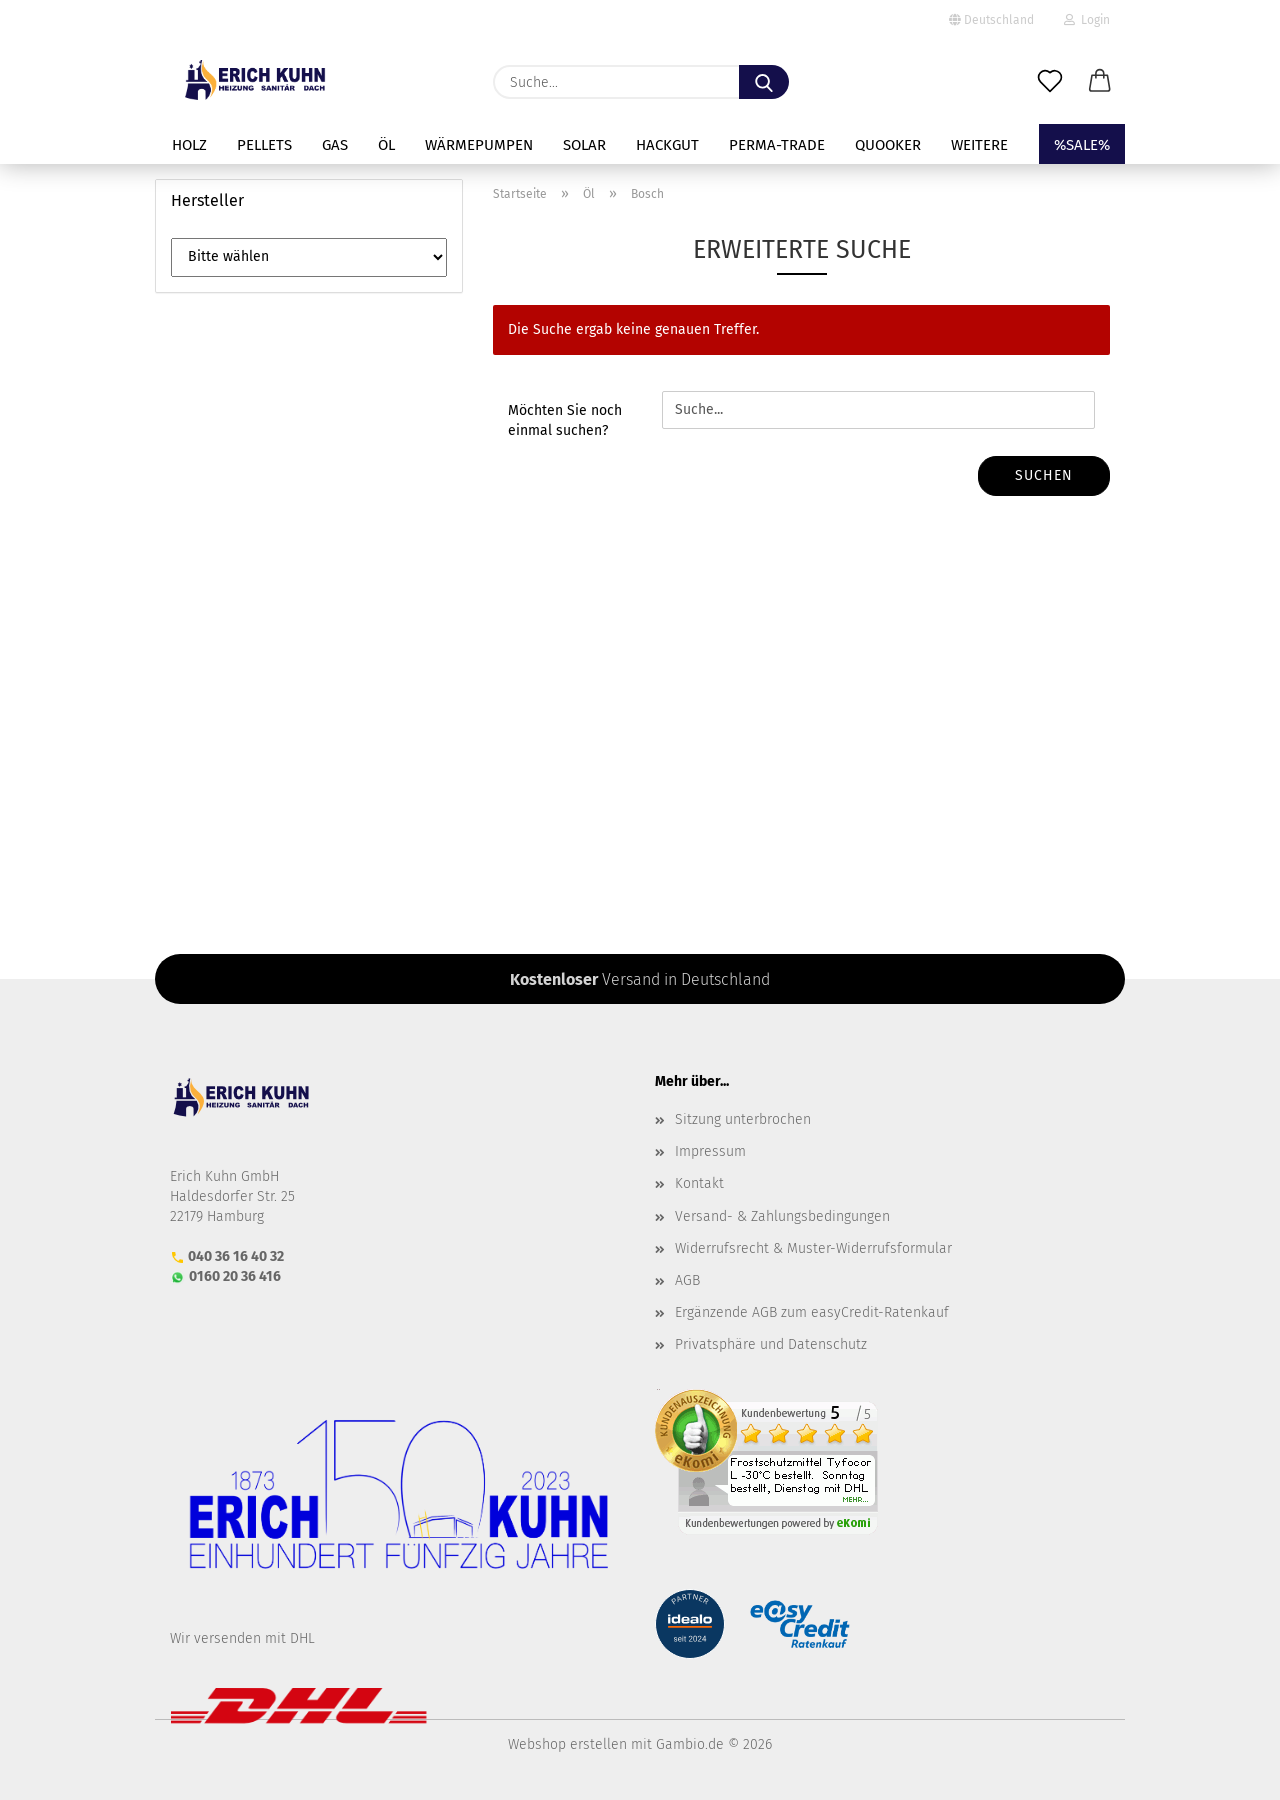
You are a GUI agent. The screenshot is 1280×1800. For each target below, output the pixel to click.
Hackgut (667, 145)
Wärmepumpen (479, 145)
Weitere (979, 145)
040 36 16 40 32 (236, 1256)
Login (1087, 20)
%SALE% (1082, 145)
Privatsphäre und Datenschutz (771, 1344)
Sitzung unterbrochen (743, 1119)
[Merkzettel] (1050, 82)
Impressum (710, 1151)
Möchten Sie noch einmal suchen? (565, 420)
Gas (335, 145)
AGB (687, 1280)
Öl (386, 145)
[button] (1100, 82)
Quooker (888, 145)
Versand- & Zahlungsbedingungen (782, 1216)
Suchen (1044, 475)
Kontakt (699, 1183)
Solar (584, 145)
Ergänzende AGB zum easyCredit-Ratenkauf (812, 1312)
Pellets (264, 145)
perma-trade (777, 145)
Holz (189, 145)
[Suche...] (764, 82)
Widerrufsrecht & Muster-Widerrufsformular (813, 1248)
